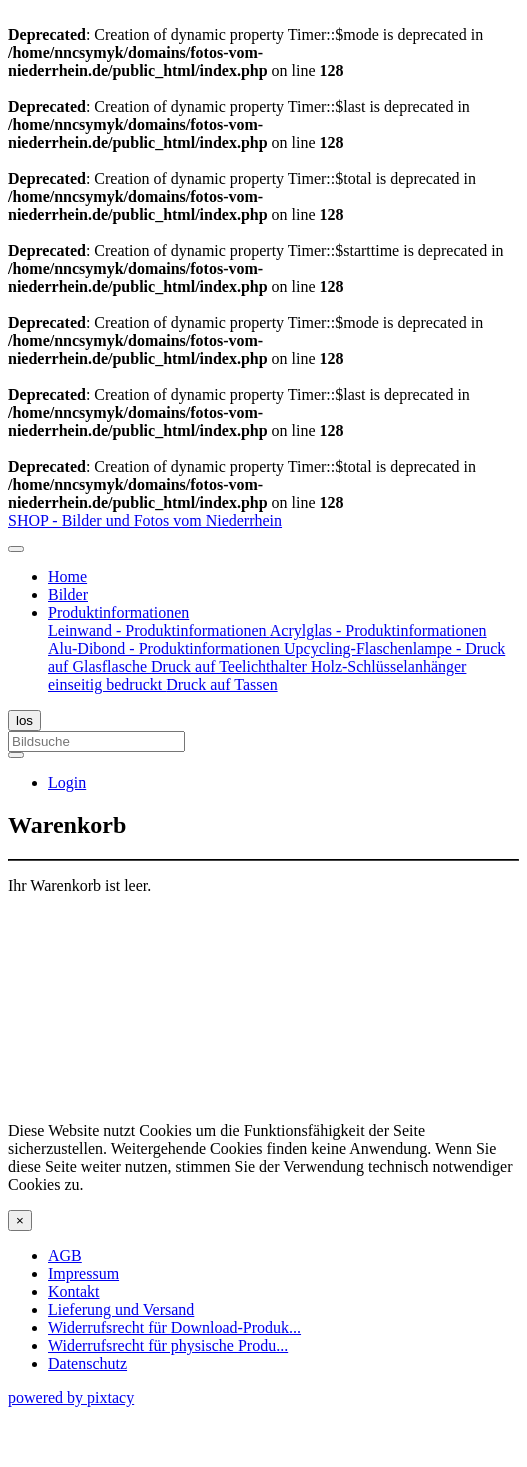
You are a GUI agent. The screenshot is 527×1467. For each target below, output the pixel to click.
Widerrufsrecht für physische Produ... (168, 1345)
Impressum (83, 1273)
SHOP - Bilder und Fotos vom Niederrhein (145, 520)
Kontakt (74, 1291)
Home (67, 576)
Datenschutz (87, 1363)
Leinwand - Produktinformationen (159, 630)
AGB (65, 1255)
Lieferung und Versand (121, 1309)
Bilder (68, 594)
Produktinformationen (118, 612)
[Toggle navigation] (16, 549)
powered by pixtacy (71, 1397)
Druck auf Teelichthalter (231, 666)
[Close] (20, 1220)
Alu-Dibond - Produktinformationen (166, 648)
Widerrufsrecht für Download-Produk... (174, 1327)
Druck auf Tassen (221, 684)
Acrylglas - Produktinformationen (378, 630)
